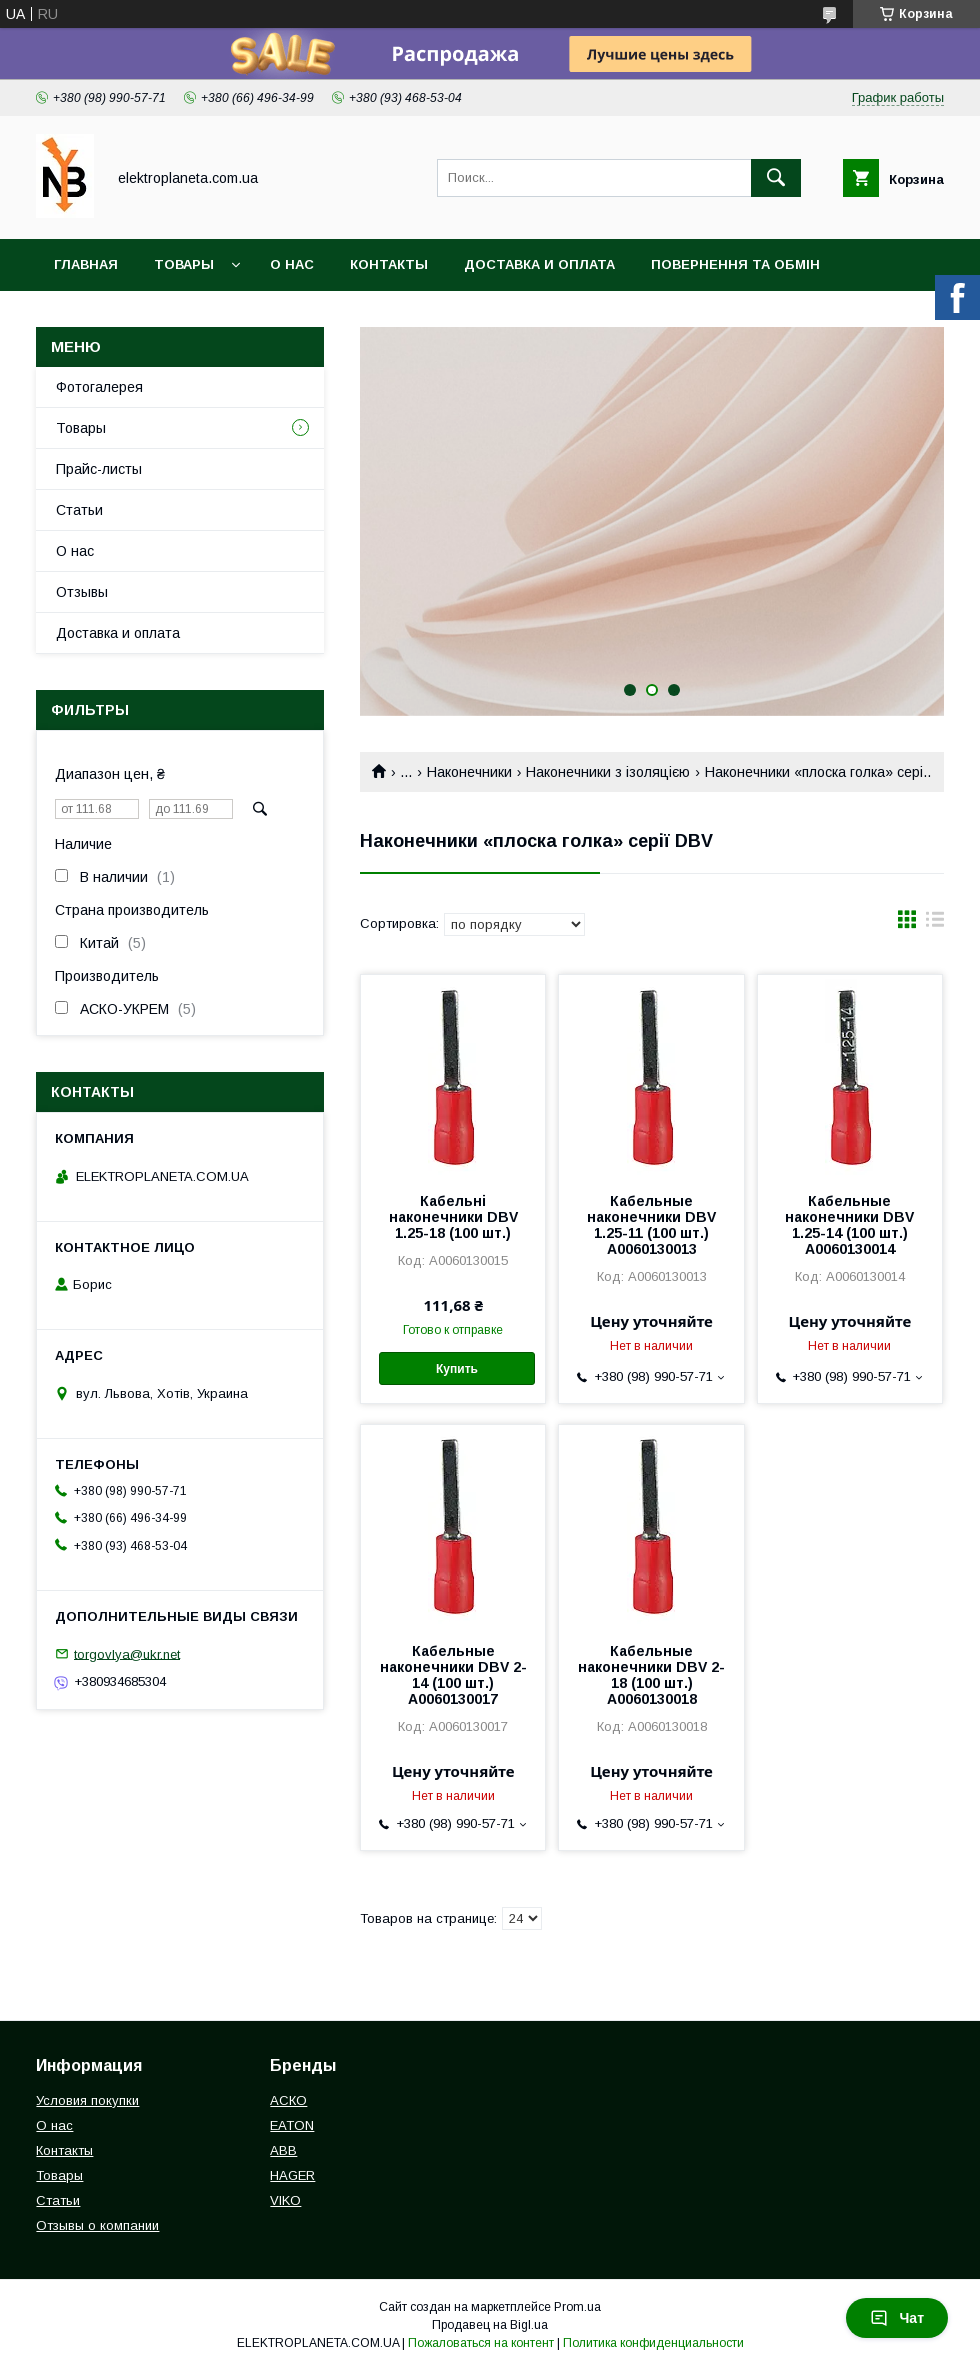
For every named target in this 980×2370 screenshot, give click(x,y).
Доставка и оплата (539, 264)
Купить (457, 1369)
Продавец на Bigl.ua (490, 2325)
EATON (292, 2125)
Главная (86, 264)
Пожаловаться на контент (481, 2343)
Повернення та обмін (735, 264)
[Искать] (776, 178)
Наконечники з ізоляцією (608, 772)
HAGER (292, 2175)
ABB (283, 2150)
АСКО (288, 2100)
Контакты (389, 264)
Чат (897, 2318)
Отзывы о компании (97, 2225)
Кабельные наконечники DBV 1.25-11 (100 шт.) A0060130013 (651, 1225)
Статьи (79, 510)
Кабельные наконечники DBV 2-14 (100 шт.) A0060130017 (453, 1675)
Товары (184, 264)
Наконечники (469, 772)
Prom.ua (577, 2307)
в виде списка (935, 924)
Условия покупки (87, 2100)
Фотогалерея (99, 387)
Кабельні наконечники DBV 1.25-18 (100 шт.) (453, 1217)
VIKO (285, 2200)
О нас (292, 264)
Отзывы (82, 592)
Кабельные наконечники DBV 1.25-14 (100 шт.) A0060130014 (849, 1225)
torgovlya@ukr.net (127, 1653)
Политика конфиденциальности (653, 2343)
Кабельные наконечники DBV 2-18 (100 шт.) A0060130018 (651, 1675)
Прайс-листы (99, 469)
